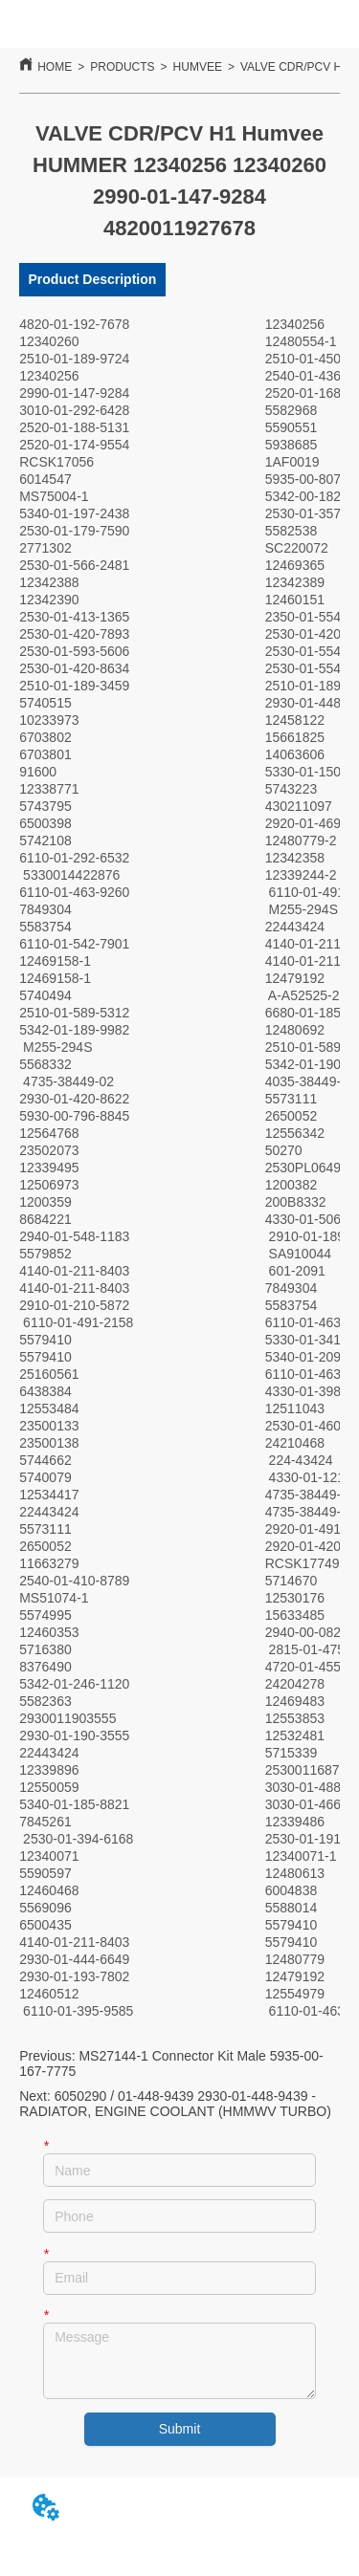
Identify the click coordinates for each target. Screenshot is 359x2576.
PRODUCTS (122, 67)
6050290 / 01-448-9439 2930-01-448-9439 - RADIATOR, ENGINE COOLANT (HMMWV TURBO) (175, 2103)
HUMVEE (197, 67)
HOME (54, 67)
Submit (180, 2428)
